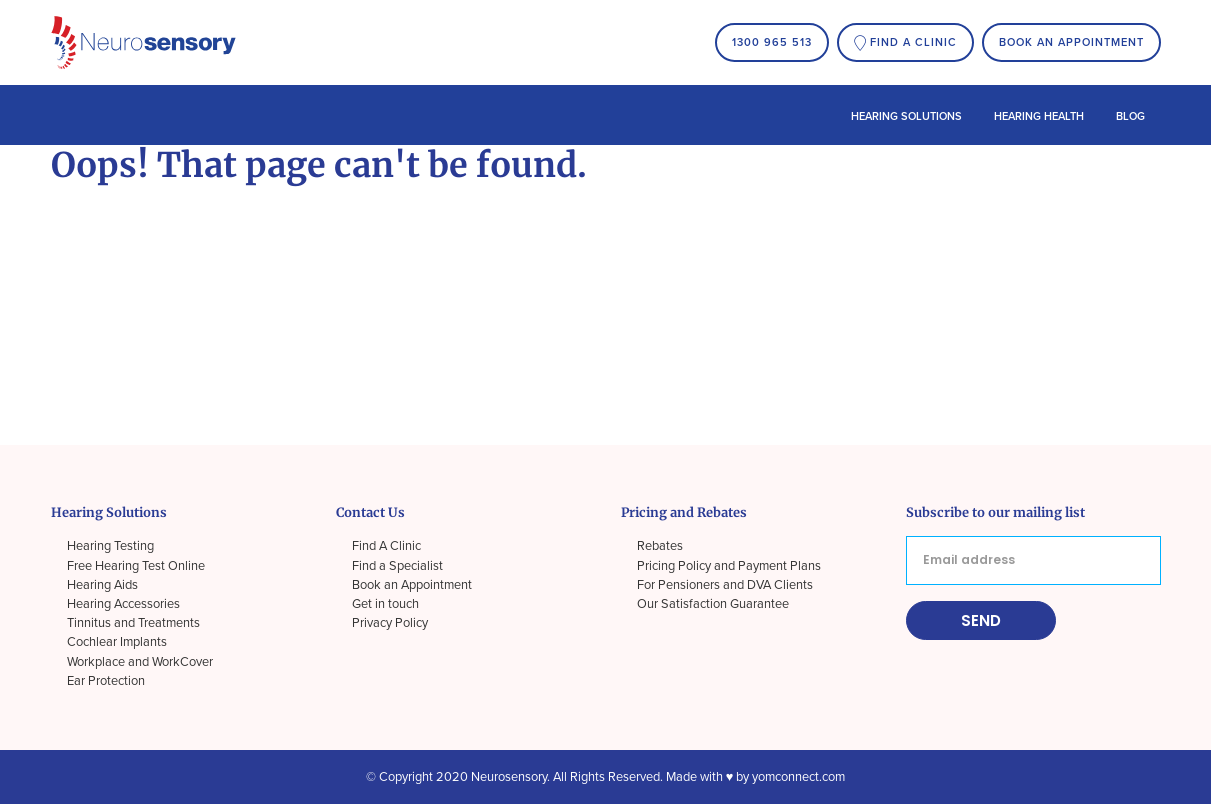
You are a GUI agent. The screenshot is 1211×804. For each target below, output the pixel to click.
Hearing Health (1039, 116)
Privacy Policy (390, 623)
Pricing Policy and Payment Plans (729, 566)
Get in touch (385, 604)
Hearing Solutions (906, 116)
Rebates (660, 546)
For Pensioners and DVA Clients (725, 585)
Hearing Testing (110, 546)
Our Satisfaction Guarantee (713, 604)
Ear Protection (106, 681)
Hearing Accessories (123, 604)
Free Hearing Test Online (136, 566)
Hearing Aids (102, 585)
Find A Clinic (386, 546)
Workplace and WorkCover (140, 662)
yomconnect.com (798, 777)
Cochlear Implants (117, 642)
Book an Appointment (1071, 42)
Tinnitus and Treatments (133, 623)
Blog (1130, 116)
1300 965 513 (772, 42)
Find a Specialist (397, 566)
